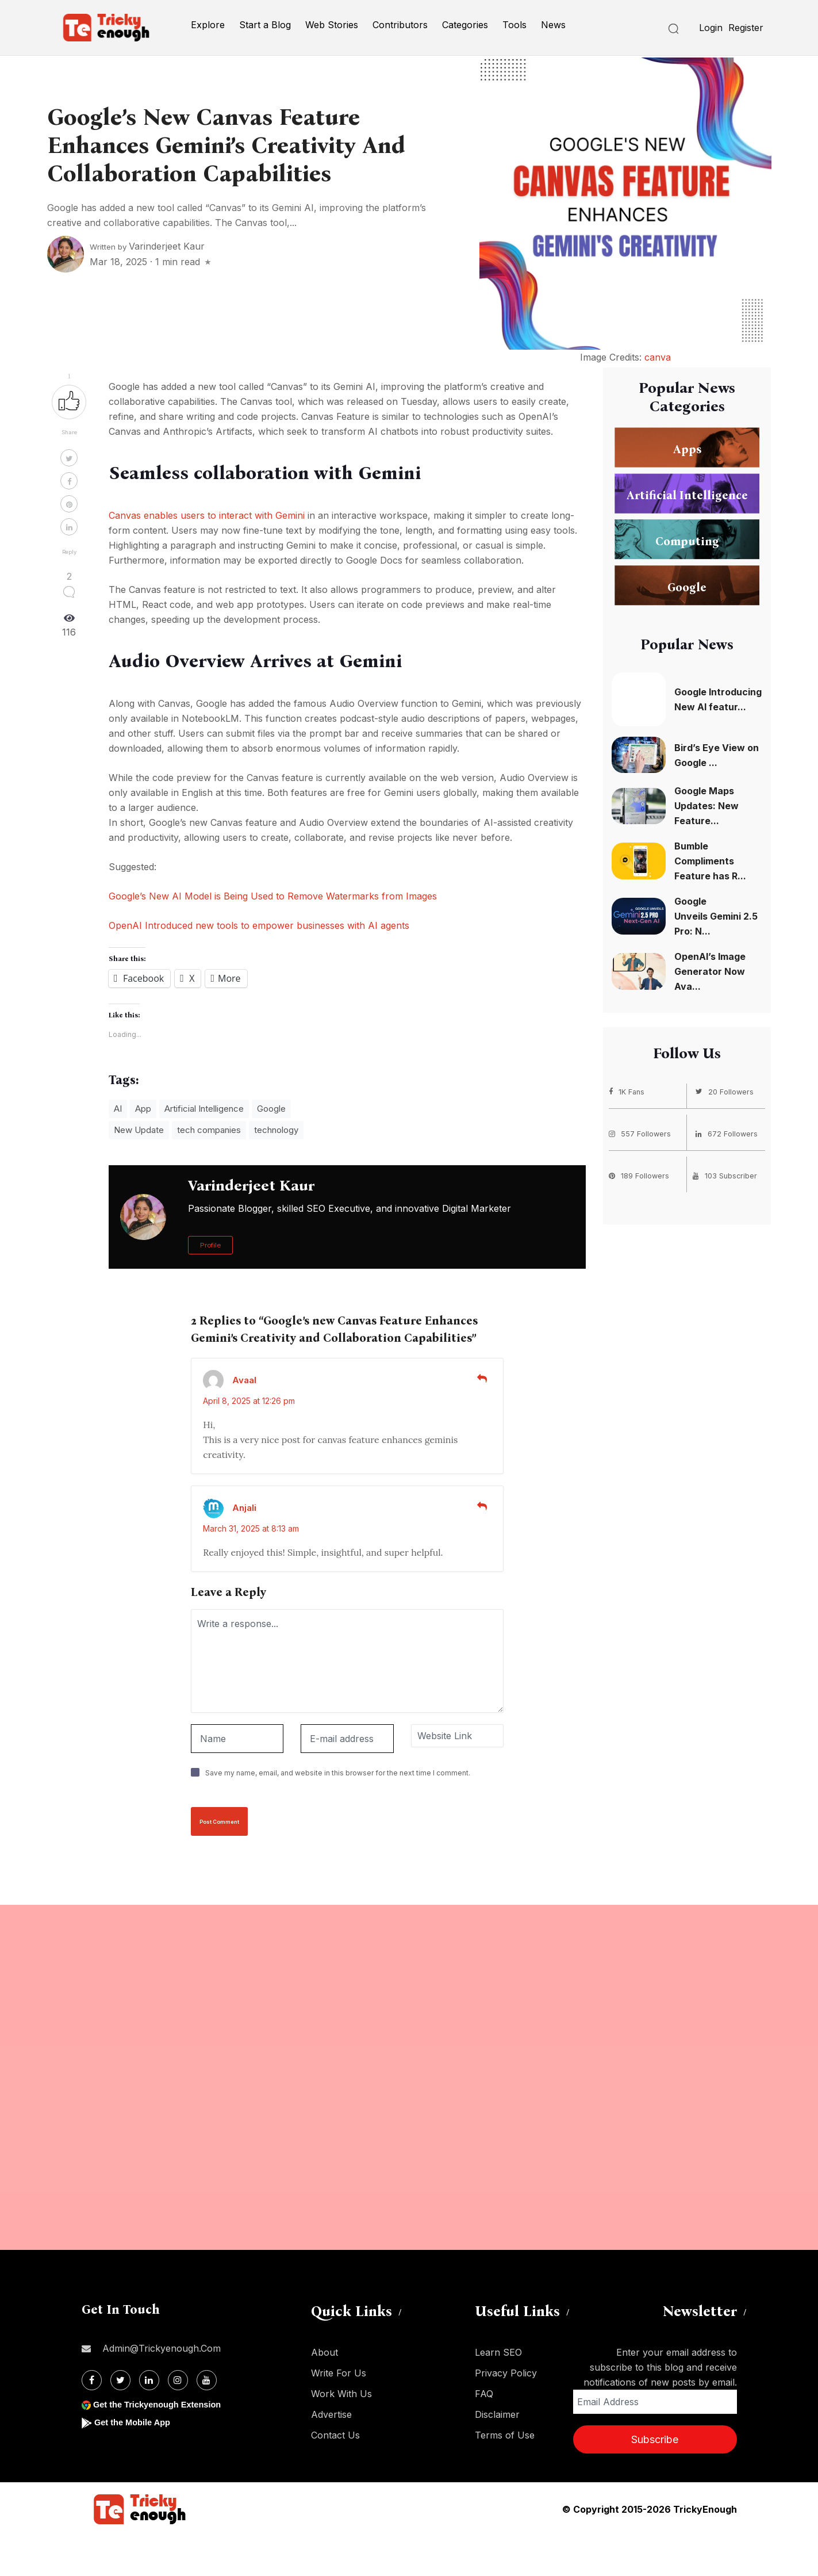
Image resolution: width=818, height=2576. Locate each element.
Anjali (244, 1507)
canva (657, 357)
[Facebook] (92, 2380)
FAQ (484, 2393)
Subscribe (654, 2439)
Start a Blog (265, 24)
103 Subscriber (727, 1173)
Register (745, 27)
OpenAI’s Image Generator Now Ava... (710, 971)
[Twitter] (120, 2380)
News (553, 24)
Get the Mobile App (136, 2422)
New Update (139, 1129)
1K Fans (628, 1091)
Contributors (400, 24)
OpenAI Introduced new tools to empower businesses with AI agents (259, 925)
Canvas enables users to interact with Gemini (207, 515)
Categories (465, 24)
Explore (208, 24)
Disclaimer (497, 2414)
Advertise (331, 2414)
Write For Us (338, 2373)
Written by (147, 246)
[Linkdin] (149, 2380)
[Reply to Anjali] (482, 1506)
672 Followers (729, 1132)
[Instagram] (178, 2380)
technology (276, 1129)
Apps (687, 449)
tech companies (209, 1129)
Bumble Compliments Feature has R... (710, 861)
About (324, 2352)
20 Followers (726, 1091)
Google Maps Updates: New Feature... (706, 805)
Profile (210, 1245)
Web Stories (331, 24)
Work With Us (341, 2393)
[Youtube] (207, 2380)
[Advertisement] (345, 2077)
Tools (514, 24)
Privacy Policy (506, 2373)
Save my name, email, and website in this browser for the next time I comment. (337, 1773)
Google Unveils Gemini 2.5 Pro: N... (716, 916)
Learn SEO (498, 2352)
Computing (687, 541)
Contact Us (335, 2435)
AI (118, 1108)
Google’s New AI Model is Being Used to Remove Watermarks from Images (273, 896)
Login (711, 27)
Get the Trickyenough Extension (163, 2404)
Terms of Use (505, 2435)
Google (271, 1108)
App (143, 1108)
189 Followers (641, 1173)
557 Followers (641, 1132)
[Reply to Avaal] (482, 1378)
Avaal (244, 1380)
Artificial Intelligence (204, 1108)
